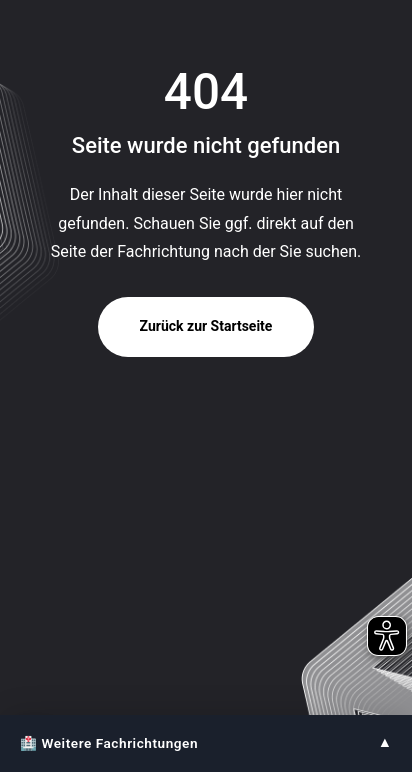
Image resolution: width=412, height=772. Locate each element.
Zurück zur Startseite (206, 326)
